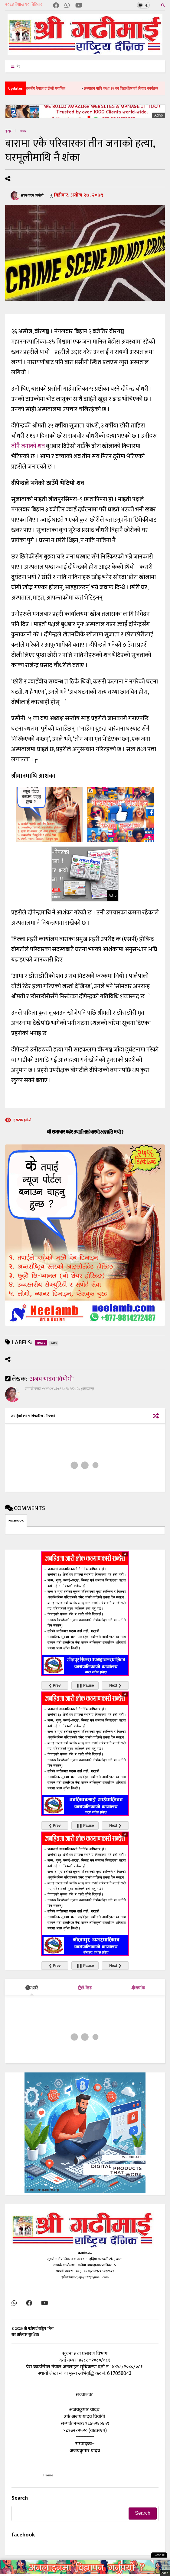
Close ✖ (159, 2555)
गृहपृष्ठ (8, 130)
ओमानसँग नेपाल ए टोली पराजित (52, 88)
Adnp (158, 115)
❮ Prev (54, 1685)
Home (48, 2475)
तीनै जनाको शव (28, 446)
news (22, 130)
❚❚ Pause (85, 1685)
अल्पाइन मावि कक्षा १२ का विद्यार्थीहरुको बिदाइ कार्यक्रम (129, 88)
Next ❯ (115, 1685)
